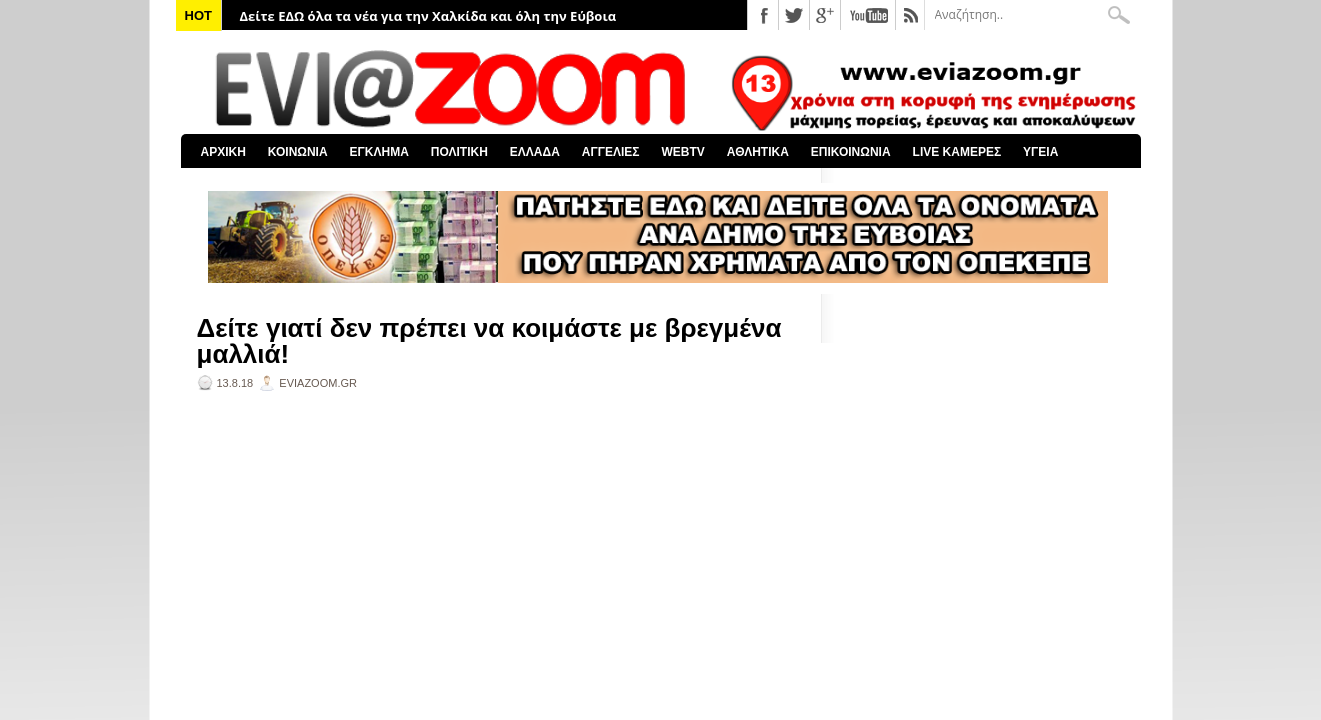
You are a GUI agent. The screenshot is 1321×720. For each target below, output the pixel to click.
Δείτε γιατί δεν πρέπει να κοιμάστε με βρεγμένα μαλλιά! (489, 341)
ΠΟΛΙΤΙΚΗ (459, 152)
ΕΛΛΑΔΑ (535, 152)
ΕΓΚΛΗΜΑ (379, 152)
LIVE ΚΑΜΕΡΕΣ (957, 152)
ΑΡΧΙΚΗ (223, 152)
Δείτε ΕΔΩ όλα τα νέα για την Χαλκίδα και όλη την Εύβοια (428, 16)
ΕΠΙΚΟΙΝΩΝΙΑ (851, 152)
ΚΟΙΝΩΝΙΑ (298, 152)
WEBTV (682, 152)
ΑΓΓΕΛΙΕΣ (611, 152)
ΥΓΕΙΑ (1040, 152)
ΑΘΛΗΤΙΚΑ (758, 152)
